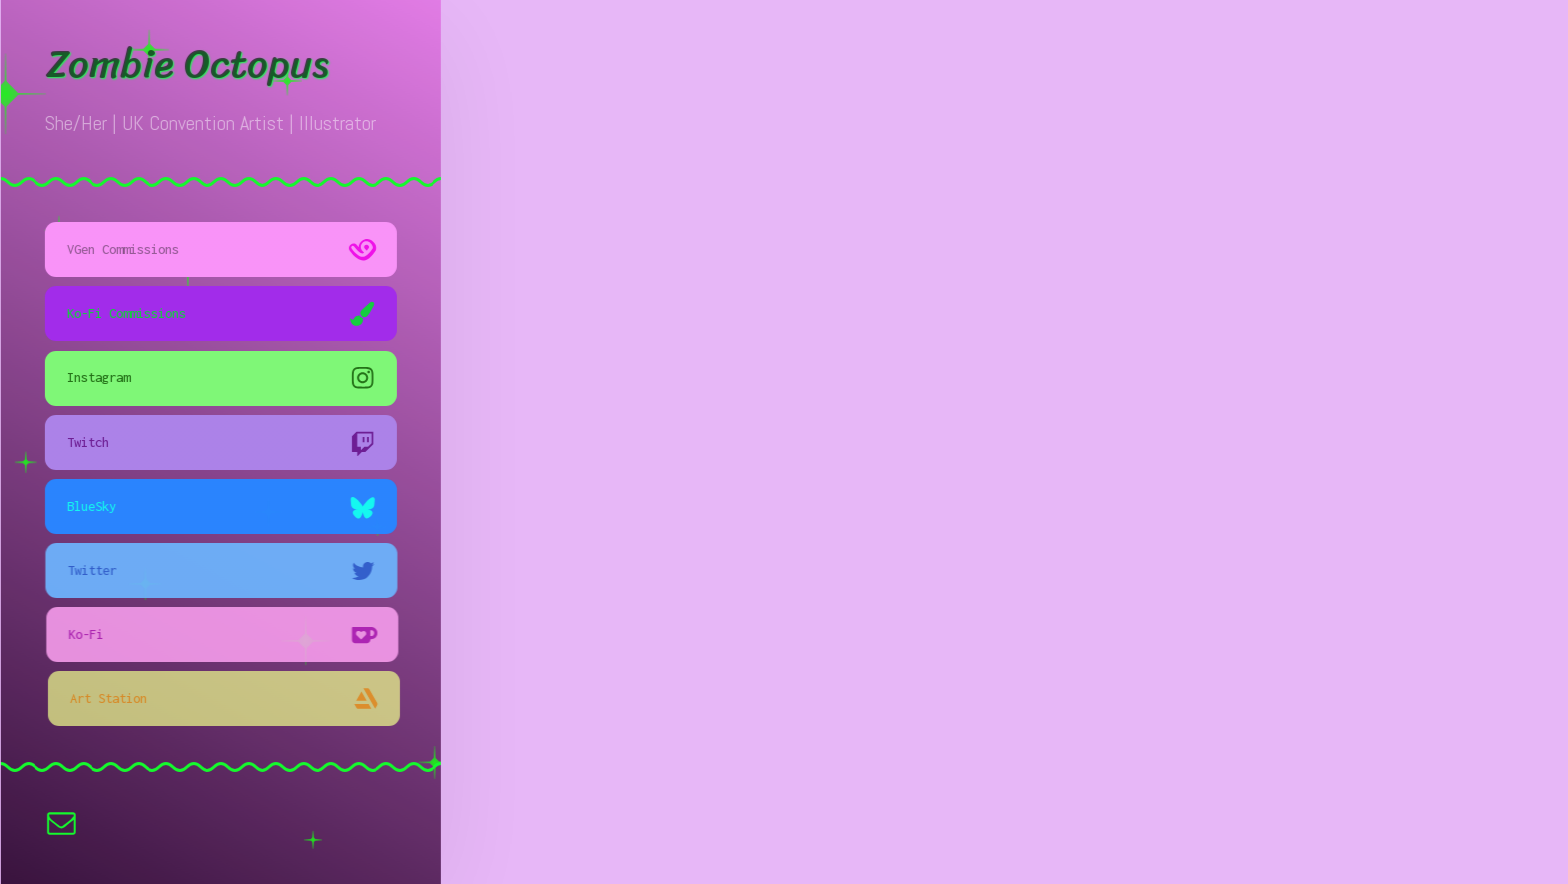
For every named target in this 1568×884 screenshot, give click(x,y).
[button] (223, 249)
